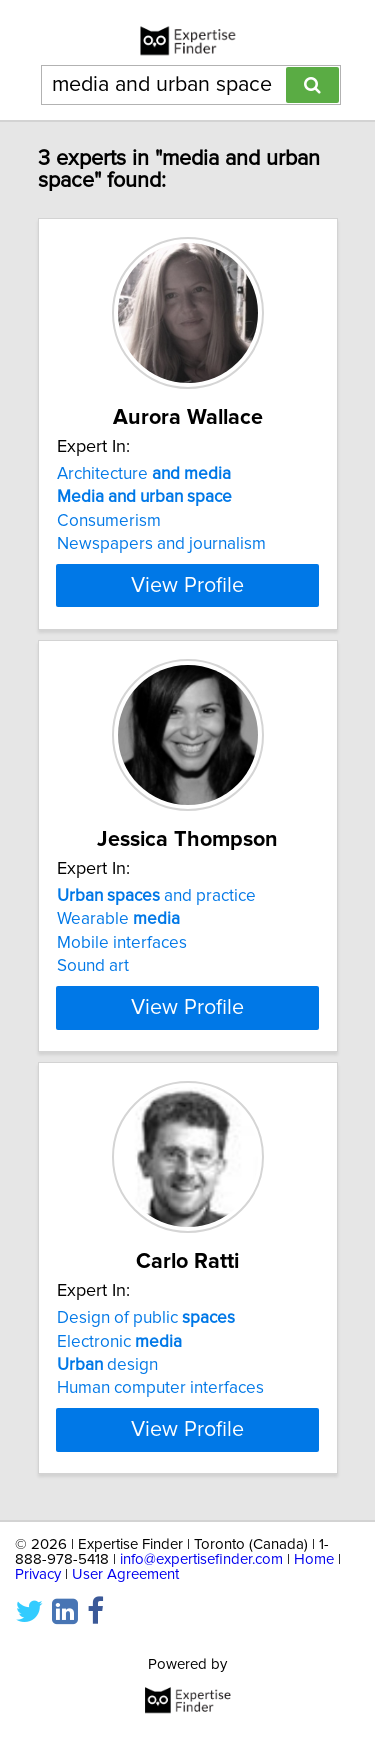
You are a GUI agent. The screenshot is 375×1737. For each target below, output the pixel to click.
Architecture (144, 474)
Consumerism (109, 521)
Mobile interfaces (122, 943)
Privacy (38, 1574)
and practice (156, 896)
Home (314, 1559)
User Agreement (125, 1574)
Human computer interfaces (160, 1388)
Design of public (146, 1318)
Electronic (119, 1341)
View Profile (187, 585)
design (107, 1365)
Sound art (93, 966)
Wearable (118, 919)
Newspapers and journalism (161, 544)
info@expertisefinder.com (201, 1559)
